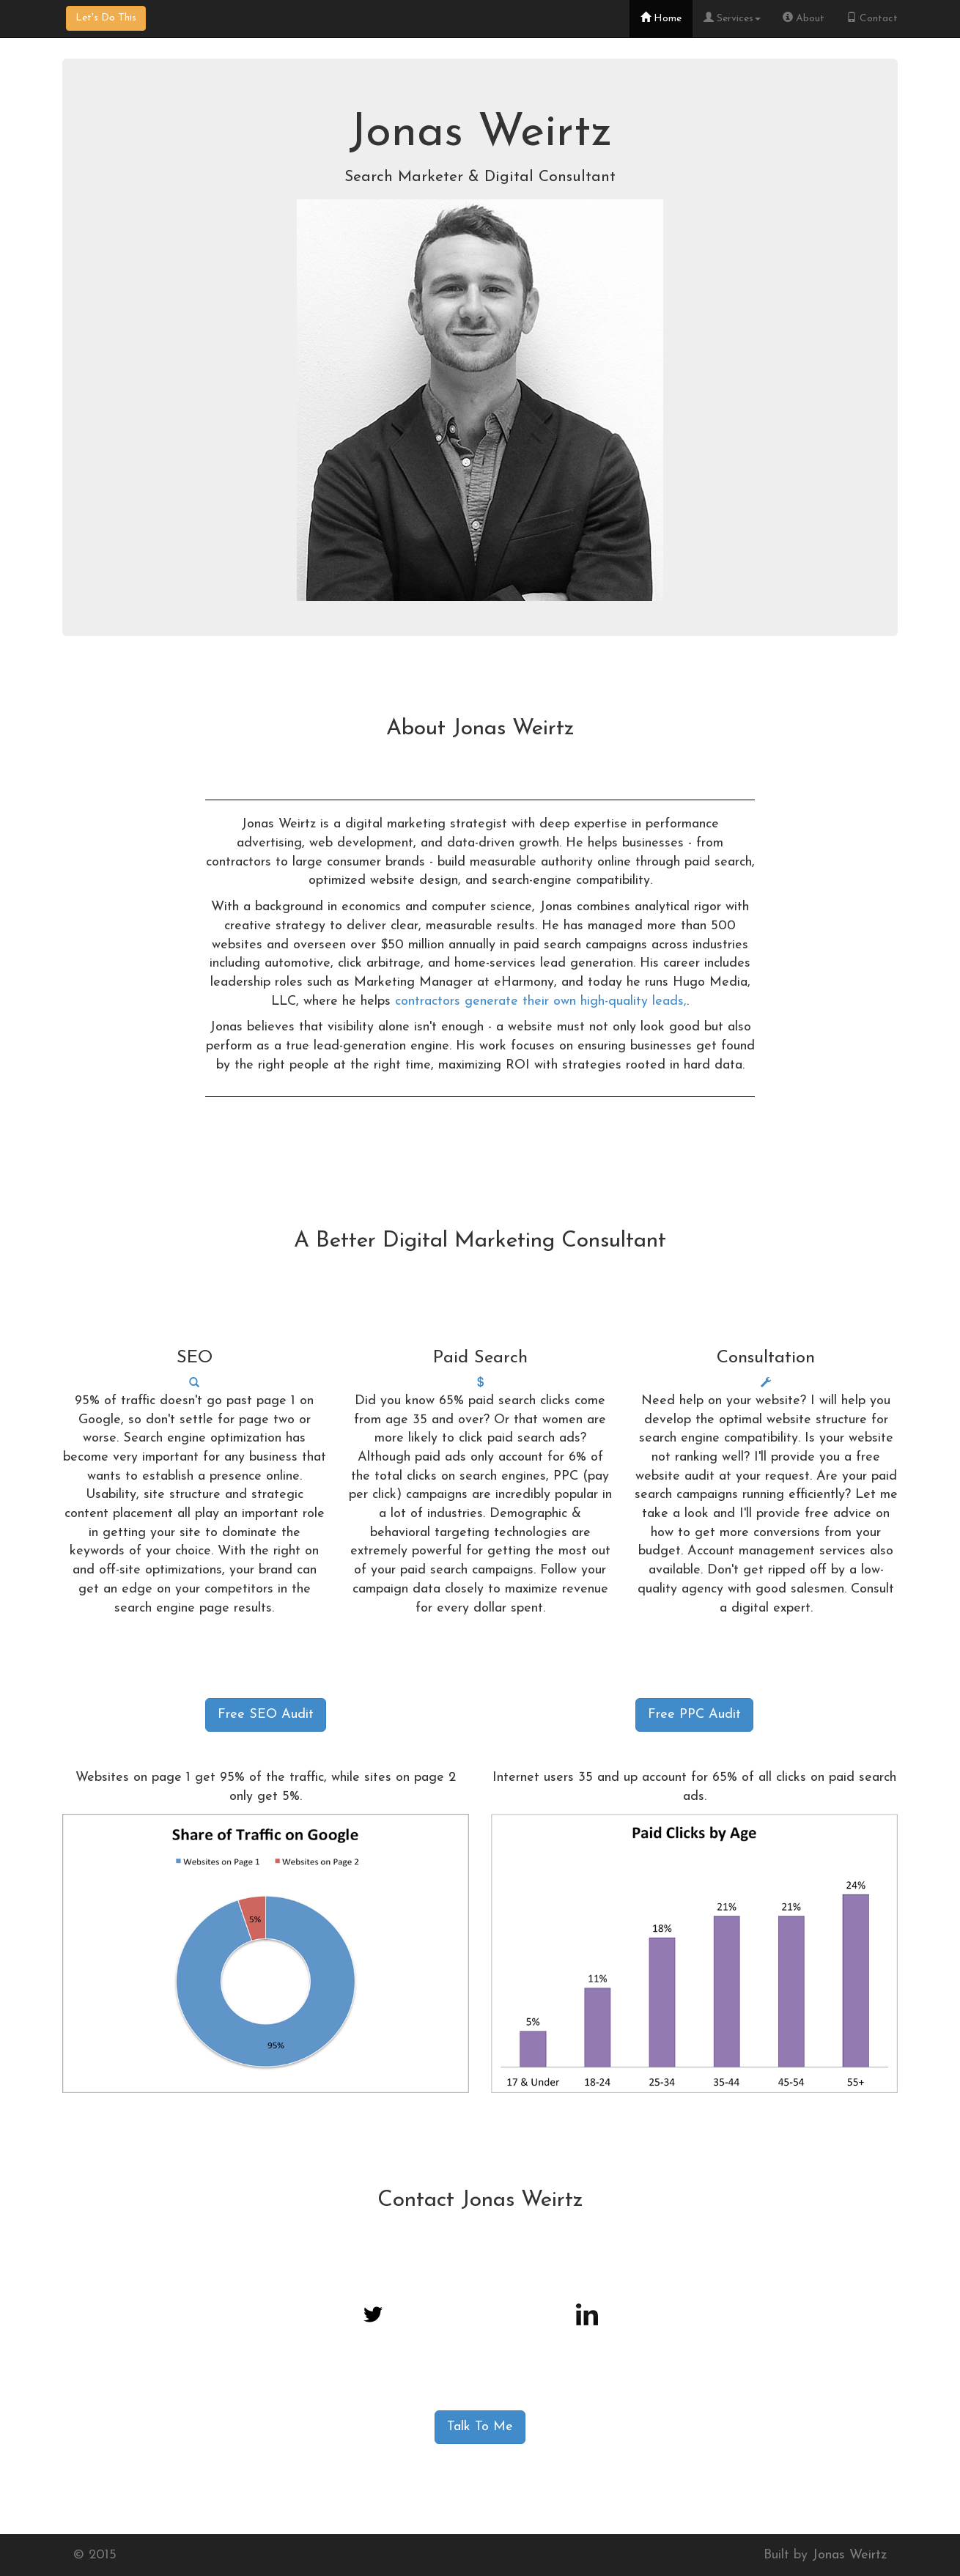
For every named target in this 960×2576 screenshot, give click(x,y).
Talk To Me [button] (480, 2427)
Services (732, 18)
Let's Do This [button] (105, 17)
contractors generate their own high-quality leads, (541, 1001)
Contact (872, 18)
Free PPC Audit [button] (694, 1714)
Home (661, 18)
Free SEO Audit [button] (266, 1714)
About (803, 18)
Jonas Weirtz (849, 2555)
